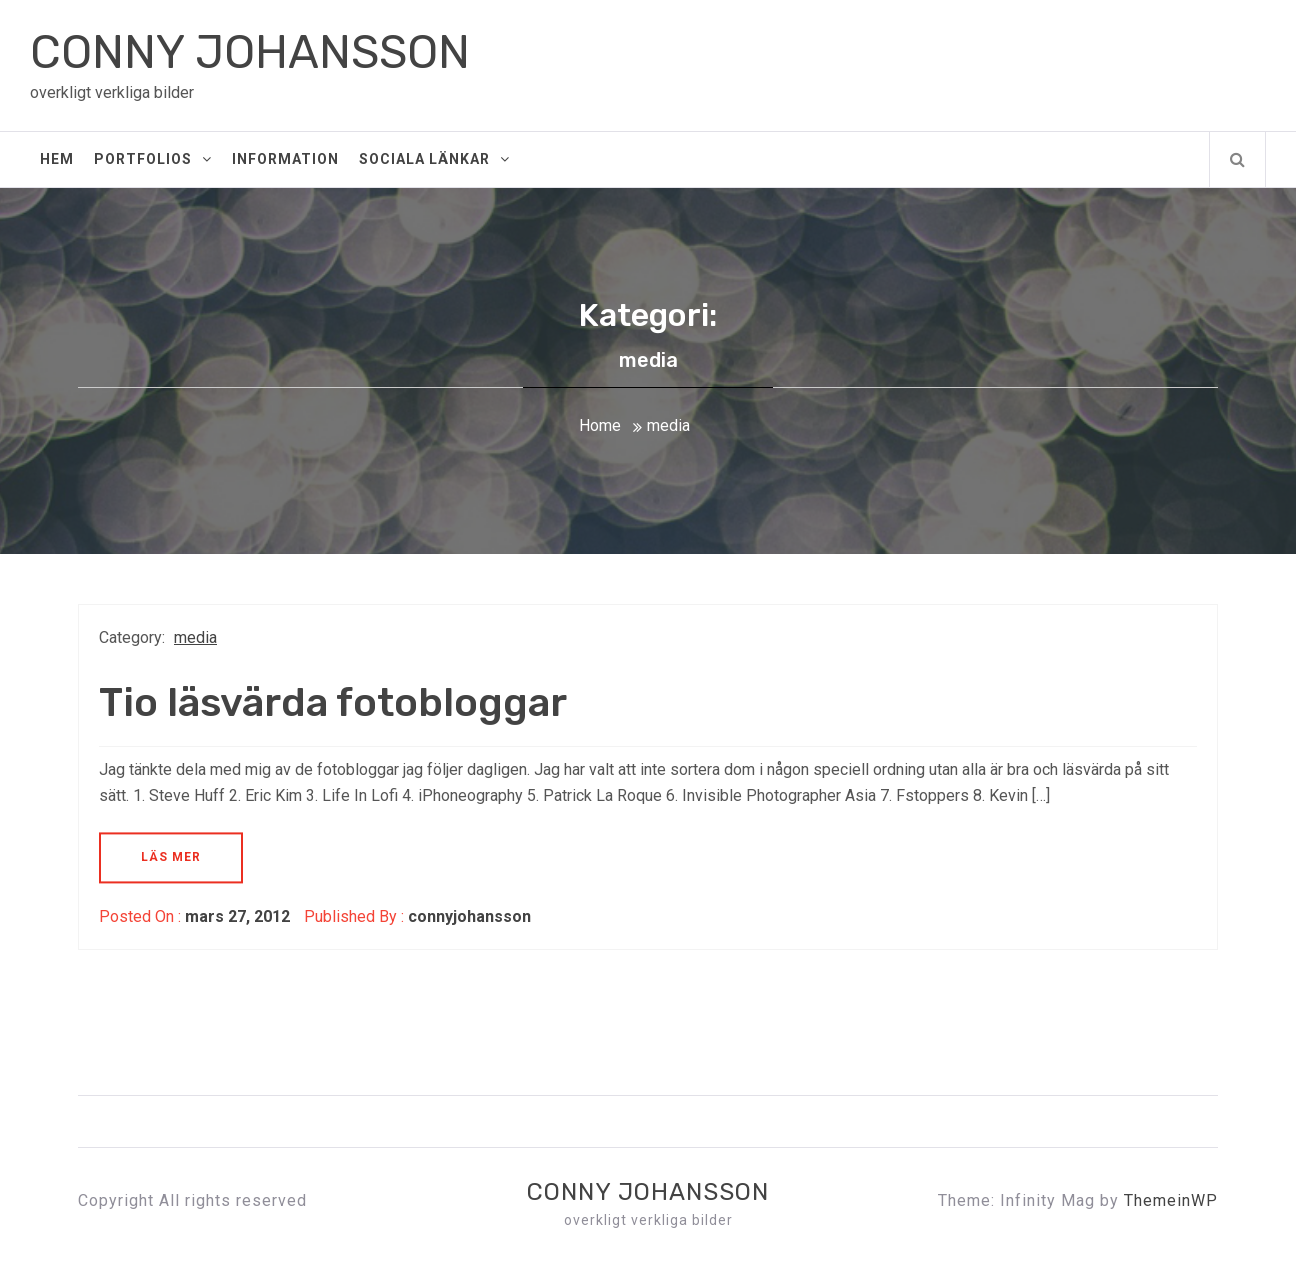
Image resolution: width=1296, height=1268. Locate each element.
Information (285, 159)
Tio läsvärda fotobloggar (333, 702)
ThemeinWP (1171, 1200)
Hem (57, 159)
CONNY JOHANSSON (250, 52)
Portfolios (153, 159)
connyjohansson (469, 916)
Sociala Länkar (434, 159)
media (195, 637)
